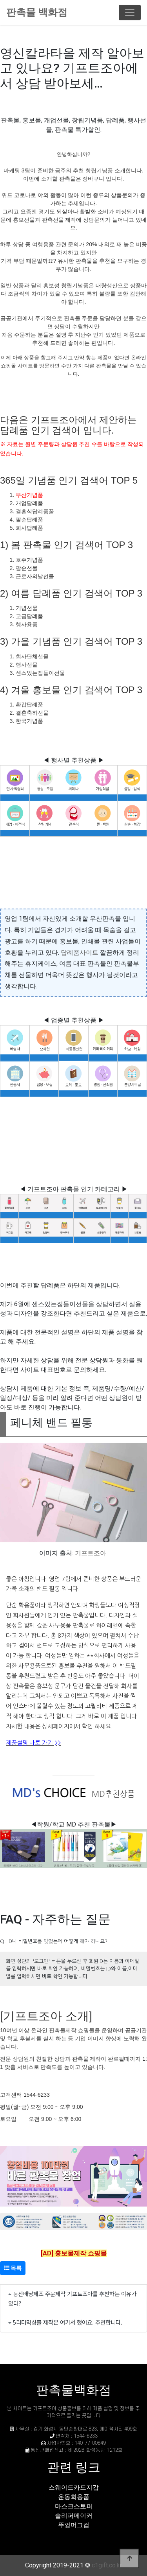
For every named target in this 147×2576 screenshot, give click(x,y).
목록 (13, 2268)
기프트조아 (90, 1553)
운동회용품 (73, 2497)
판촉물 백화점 (36, 12)
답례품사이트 (79, 952)
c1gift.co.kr (107, 2565)
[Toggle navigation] (130, 12)
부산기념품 (29, 495)
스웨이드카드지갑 (74, 2487)
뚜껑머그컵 (73, 2525)
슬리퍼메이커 (74, 2515)
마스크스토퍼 (74, 2506)
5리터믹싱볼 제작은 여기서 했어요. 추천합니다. (67, 2322)
